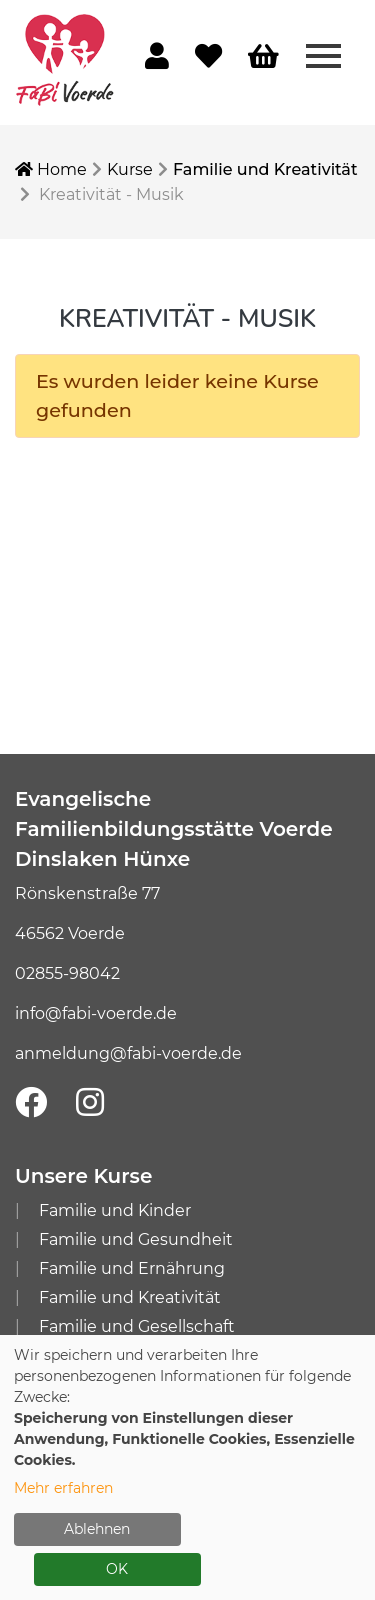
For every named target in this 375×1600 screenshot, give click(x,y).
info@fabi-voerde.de (96, 1013)
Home (51, 169)
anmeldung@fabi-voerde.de (128, 1053)
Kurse (130, 169)
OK (117, 1569)
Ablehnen (97, 1529)
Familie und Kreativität (265, 169)
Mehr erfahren (63, 1488)
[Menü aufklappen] (323, 55)
